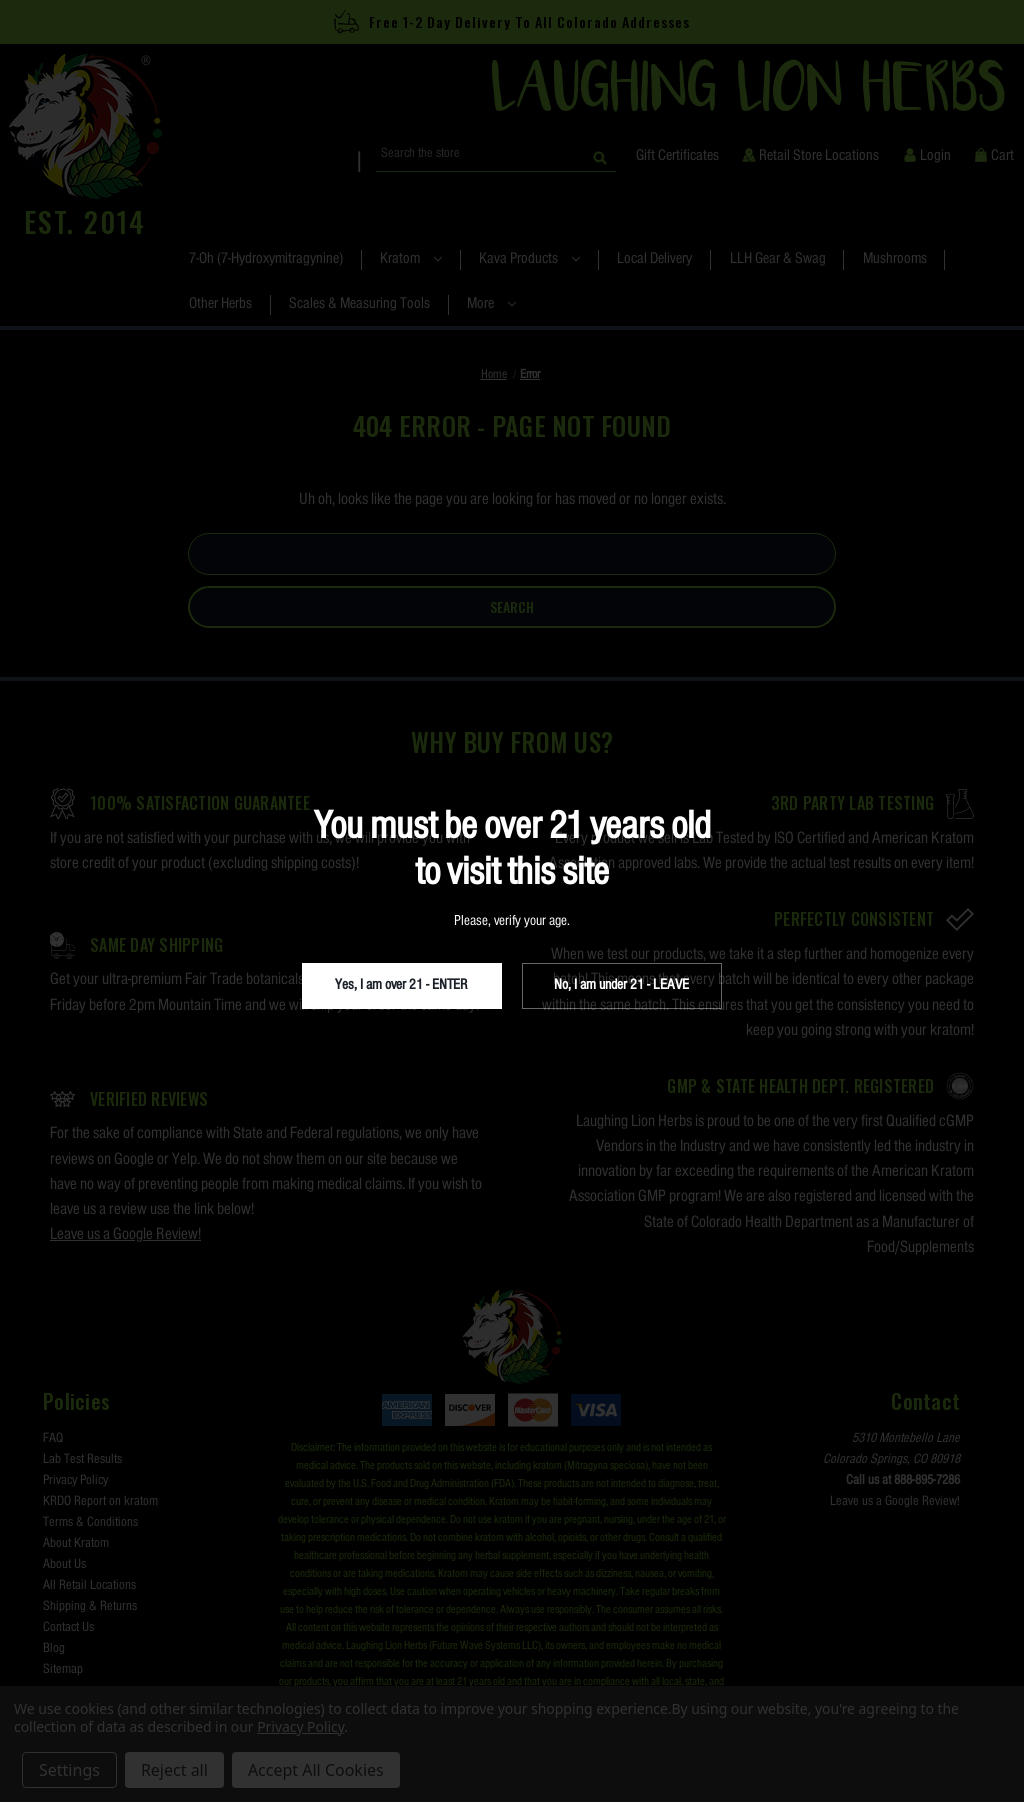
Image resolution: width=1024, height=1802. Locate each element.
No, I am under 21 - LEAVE (621, 985)
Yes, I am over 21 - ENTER (401, 985)
